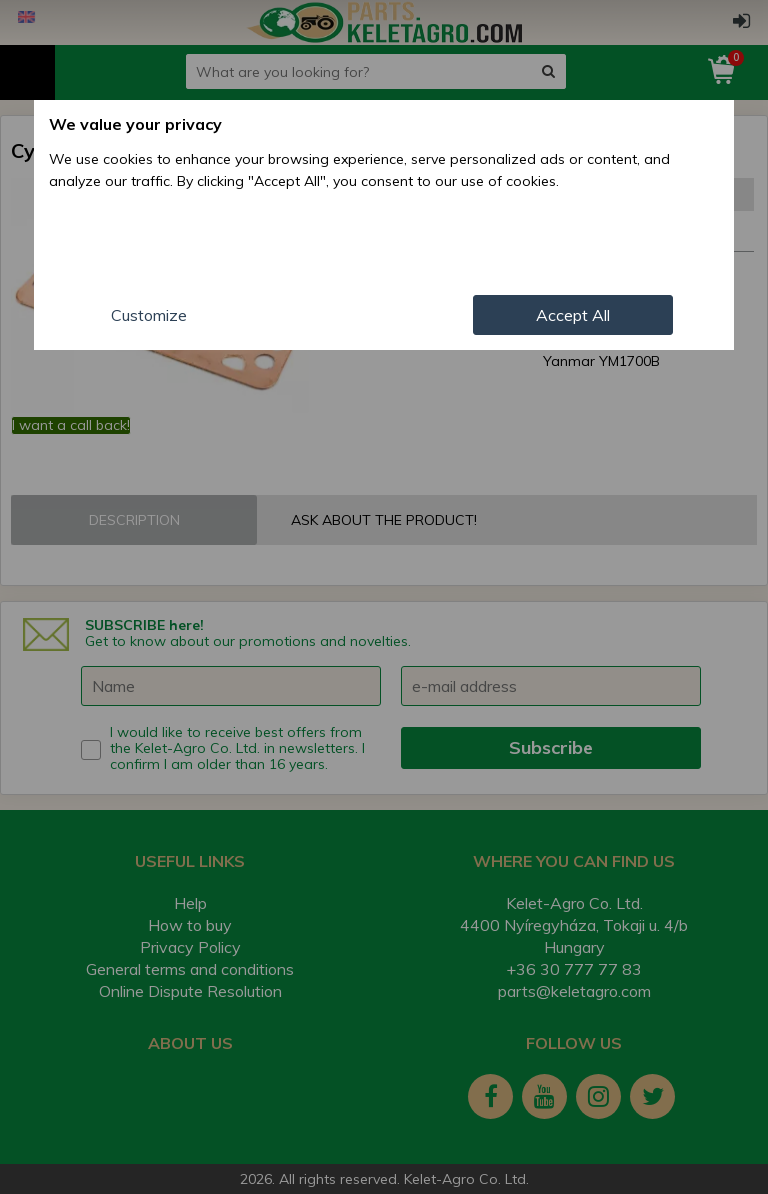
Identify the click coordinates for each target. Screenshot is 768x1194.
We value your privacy (135, 124)
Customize (149, 315)
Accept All (573, 315)
